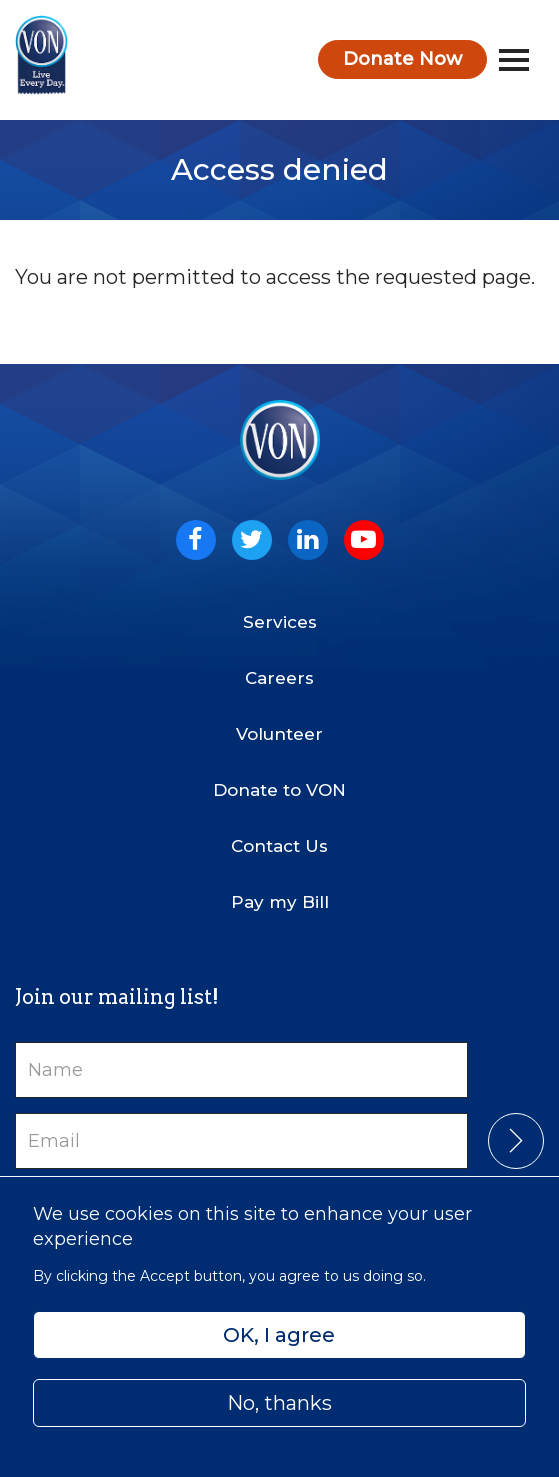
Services (280, 622)
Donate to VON (279, 790)
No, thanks (279, 1403)
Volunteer (279, 734)
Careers (279, 678)
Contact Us (279, 846)
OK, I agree (279, 1335)
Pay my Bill (280, 902)
